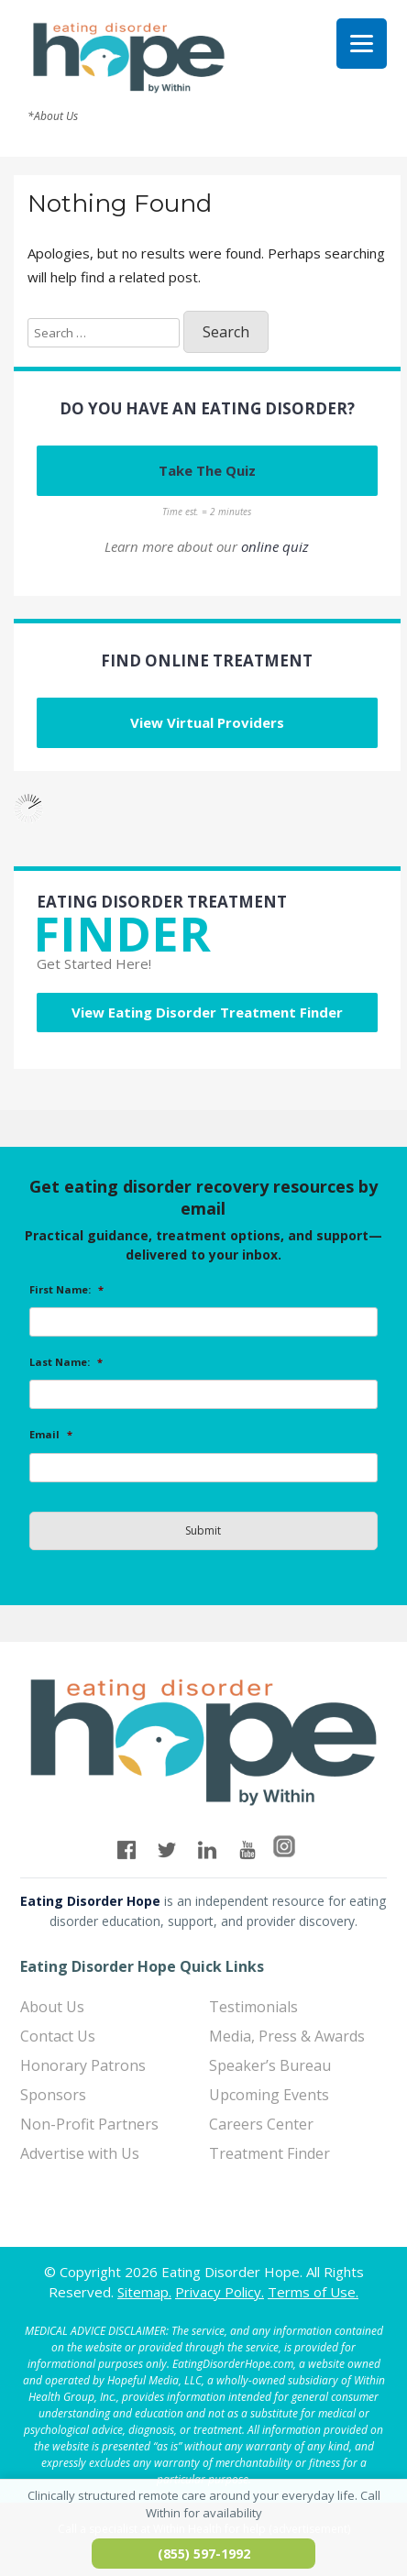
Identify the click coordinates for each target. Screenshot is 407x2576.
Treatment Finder (269, 2153)
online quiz (275, 546)
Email (50, 1434)
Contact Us (57, 2036)
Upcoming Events (269, 2095)
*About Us (53, 116)
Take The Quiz (207, 470)
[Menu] (361, 43)
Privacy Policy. (219, 2292)
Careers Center (261, 2124)
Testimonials (253, 2007)
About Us (52, 2007)
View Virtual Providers (207, 722)
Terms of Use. (313, 2292)
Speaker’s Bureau (270, 2065)
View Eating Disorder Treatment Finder (207, 1012)
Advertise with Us (79, 2153)
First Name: (66, 1289)
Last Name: (66, 1362)
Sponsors (53, 2095)
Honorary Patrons (83, 2065)
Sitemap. (144, 2292)
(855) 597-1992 (204, 2553)
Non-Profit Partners (89, 2124)
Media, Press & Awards (287, 2036)
